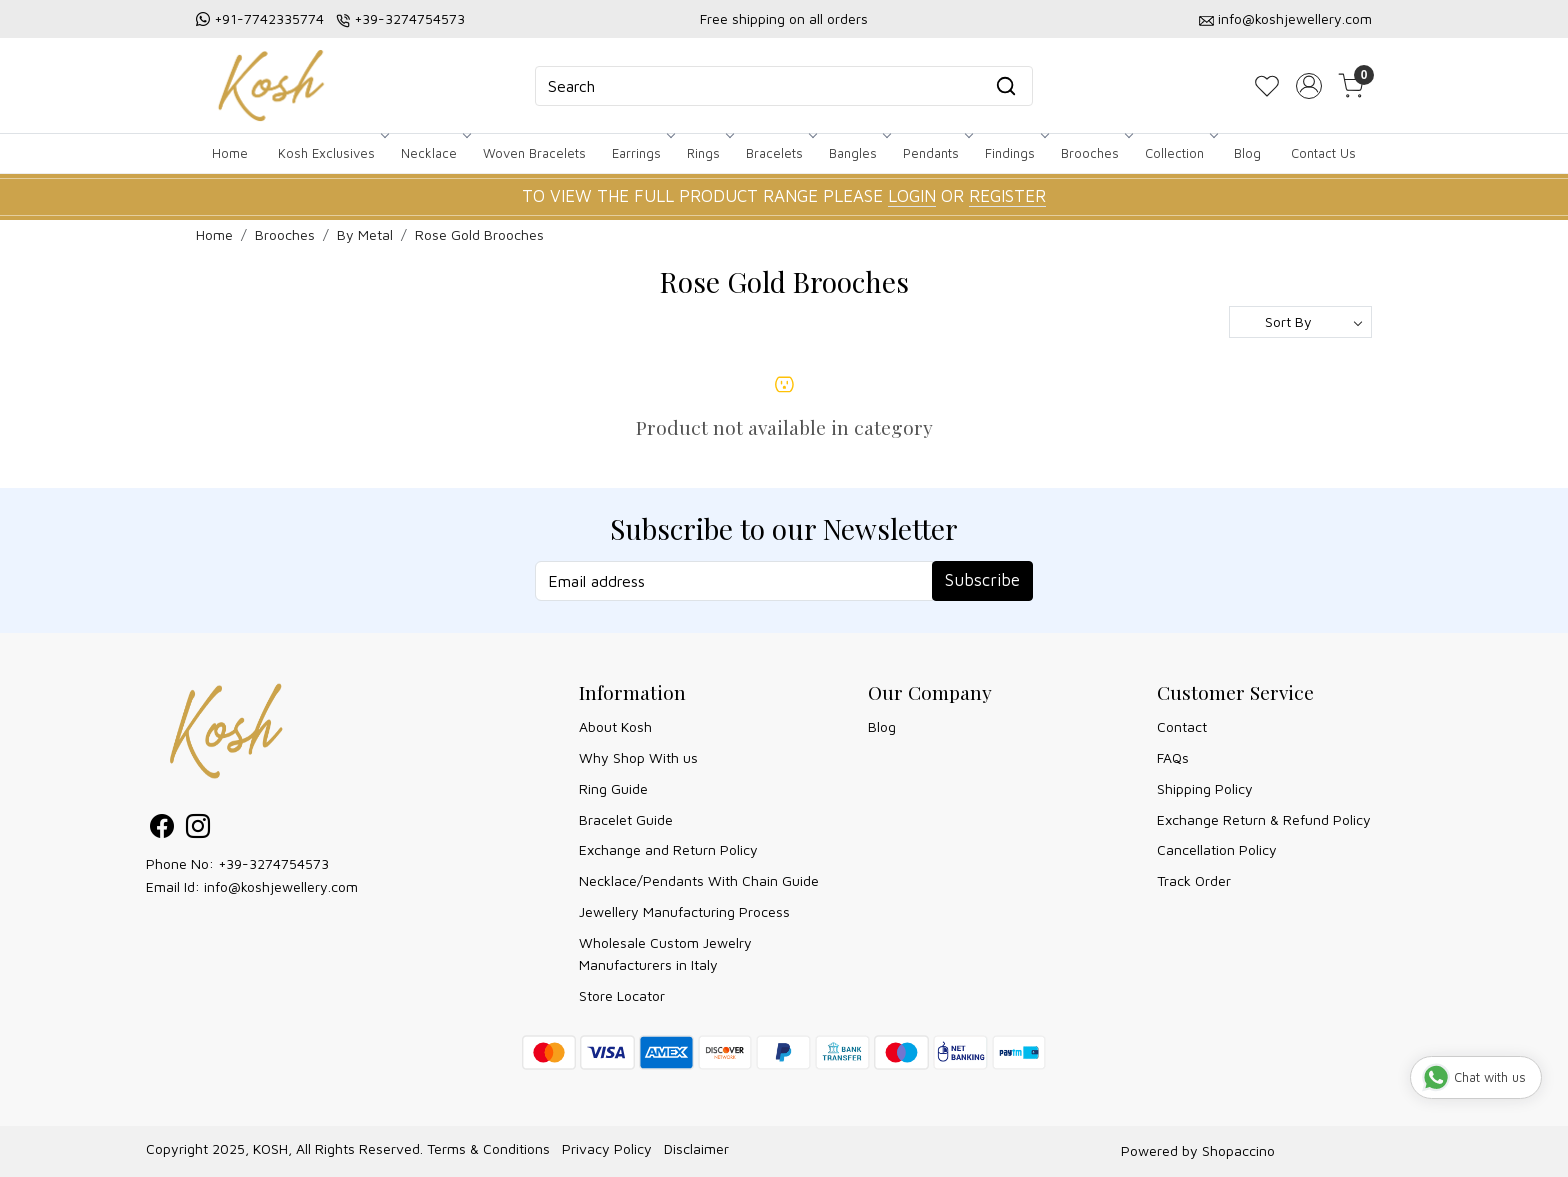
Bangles (858, 153)
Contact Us (1323, 153)
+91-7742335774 (269, 18)
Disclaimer (696, 1148)
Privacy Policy (607, 1148)
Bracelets (780, 153)
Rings (709, 153)
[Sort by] (1300, 322)
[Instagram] (198, 829)
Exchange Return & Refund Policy (1264, 819)
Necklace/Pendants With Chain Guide (699, 880)
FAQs (1173, 757)
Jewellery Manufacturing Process (684, 911)
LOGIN (912, 196)
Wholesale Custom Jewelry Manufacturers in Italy (665, 953)
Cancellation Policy (1217, 849)
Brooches (1095, 153)
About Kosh (615, 726)
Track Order (1194, 880)
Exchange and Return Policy (668, 849)
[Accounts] (1309, 86)
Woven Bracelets (534, 153)
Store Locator (622, 995)
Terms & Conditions (488, 1148)
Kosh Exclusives (332, 153)
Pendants (936, 153)
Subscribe (982, 580)
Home (230, 153)
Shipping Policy (1205, 788)
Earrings (642, 153)
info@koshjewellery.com (1295, 18)
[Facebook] (162, 829)
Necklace (434, 153)
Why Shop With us (638, 757)
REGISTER (1007, 196)
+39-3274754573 (409, 18)
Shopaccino (1238, 1150)
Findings (1015, 153)
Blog (1247, 153)
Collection (1180, 153)
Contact (1182, 726)
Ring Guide (613, 788)
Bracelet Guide (626, 819)
